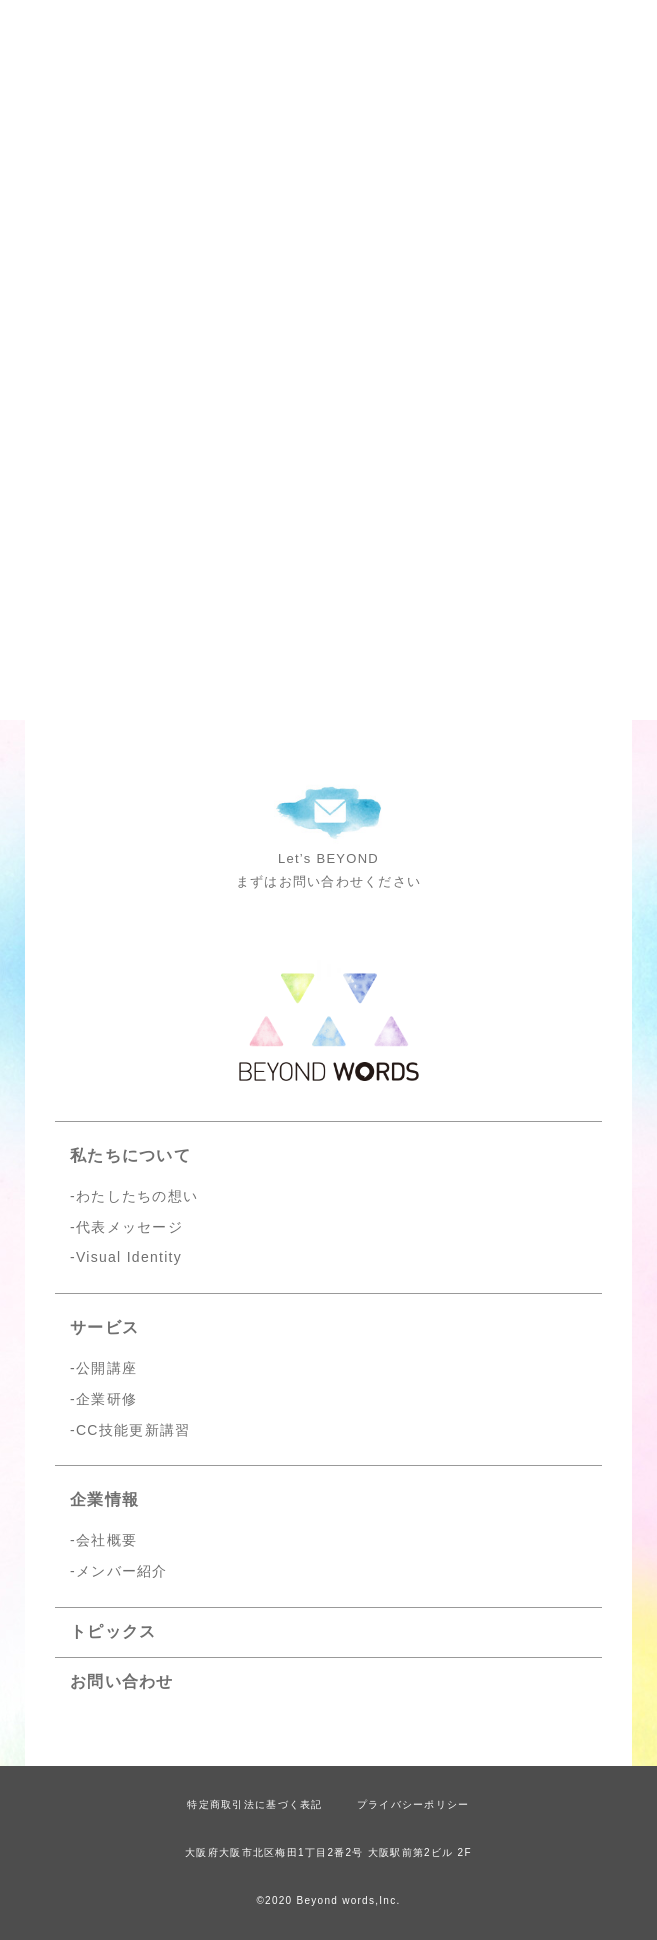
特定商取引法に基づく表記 (254, 1804)
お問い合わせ (122, 1681)
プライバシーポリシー (413, 1804)
